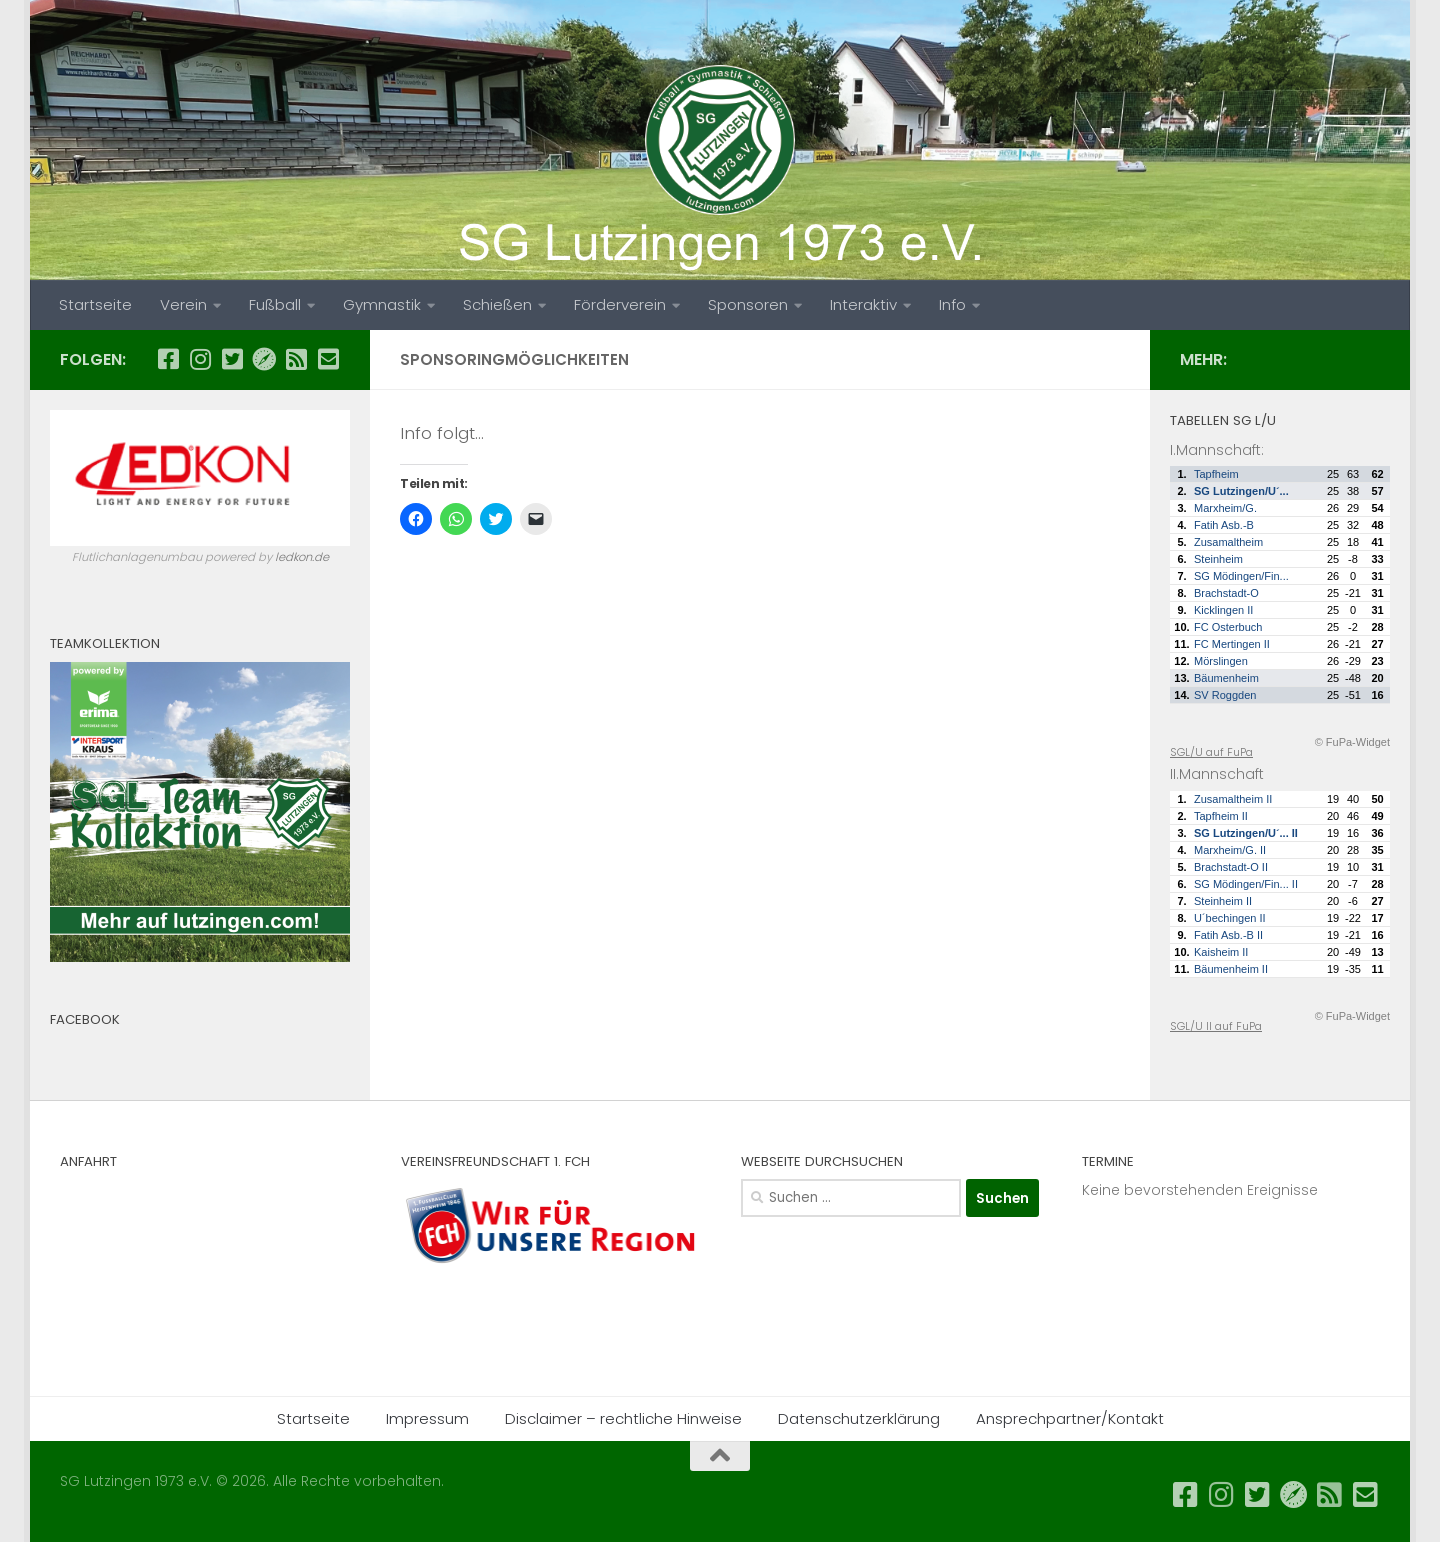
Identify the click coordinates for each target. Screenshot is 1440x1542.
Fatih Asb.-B (1224, 525)
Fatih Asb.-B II (1228, 935)
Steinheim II (1223, 901)
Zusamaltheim (1228, 542)
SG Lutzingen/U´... (1241, 491)
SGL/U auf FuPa (1211, 752)
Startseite (95, 304)
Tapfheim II (1221, 816)
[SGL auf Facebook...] (168, 359)
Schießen (497, 304)
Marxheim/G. (1225, 508)
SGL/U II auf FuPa (1216, 1026)
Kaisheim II (1221, 952)
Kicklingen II (1223, 610)
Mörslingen (1221, 661)
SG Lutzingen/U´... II (1246, 833)
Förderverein (620, 304)
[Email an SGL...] (328, 359)
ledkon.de (302, 557)
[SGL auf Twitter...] (232, 359)
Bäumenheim (1226, 678)
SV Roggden (1225, 695)
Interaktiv (863, 304)
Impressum (427, 1418)
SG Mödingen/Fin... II (1246, 884)
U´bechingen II (1230, 918)
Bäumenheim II (1231, 969)
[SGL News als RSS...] (296, 359)
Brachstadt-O (1226, 593)
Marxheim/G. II (1230, 850)
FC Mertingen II (1232, 644)
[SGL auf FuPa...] (264, 359)
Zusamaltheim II (1233, 799)
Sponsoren (748, 304)
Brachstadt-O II (1231, 867)
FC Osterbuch (1228, 627)
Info (952, 304)
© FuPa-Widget (1352, 742)
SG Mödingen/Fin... (1241, 576)
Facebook (85, 1019)
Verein (183, 304)
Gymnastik (382, 304)
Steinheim (1218, 559)
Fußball (275, 304)
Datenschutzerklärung (859, 1418)
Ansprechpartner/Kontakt (1070, 1418)
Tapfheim (1216, 474)
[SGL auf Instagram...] (200, 359)
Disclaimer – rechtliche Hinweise (623, 1418)
